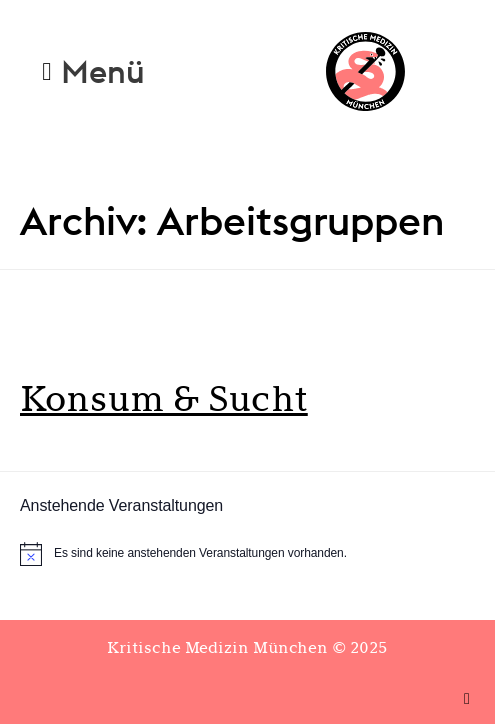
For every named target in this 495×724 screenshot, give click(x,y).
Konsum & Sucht (164, 399)
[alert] (247, 554)
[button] (93, 71)
